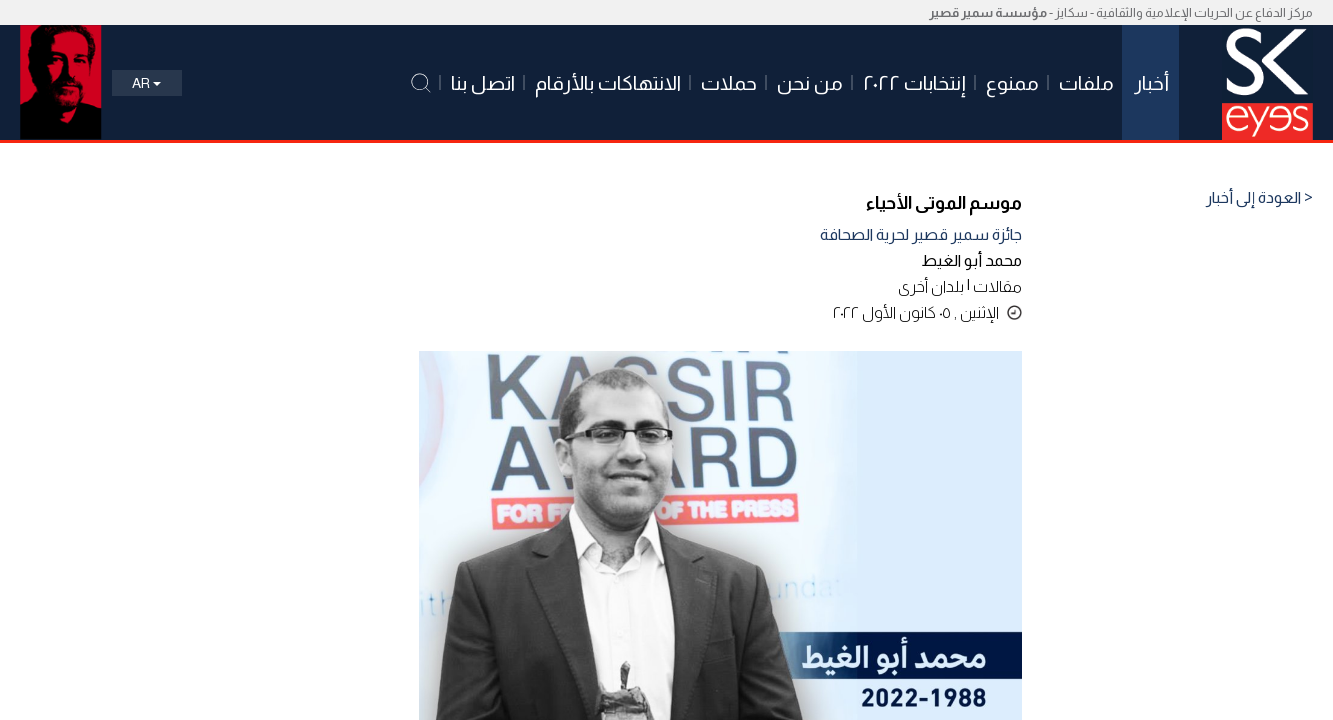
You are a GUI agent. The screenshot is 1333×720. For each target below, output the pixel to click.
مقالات (997, 286)
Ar (146, 83)
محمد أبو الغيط (971, 260)
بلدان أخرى (931, 286)
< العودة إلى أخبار (1259, 198)
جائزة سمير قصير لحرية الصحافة (921, 234)
